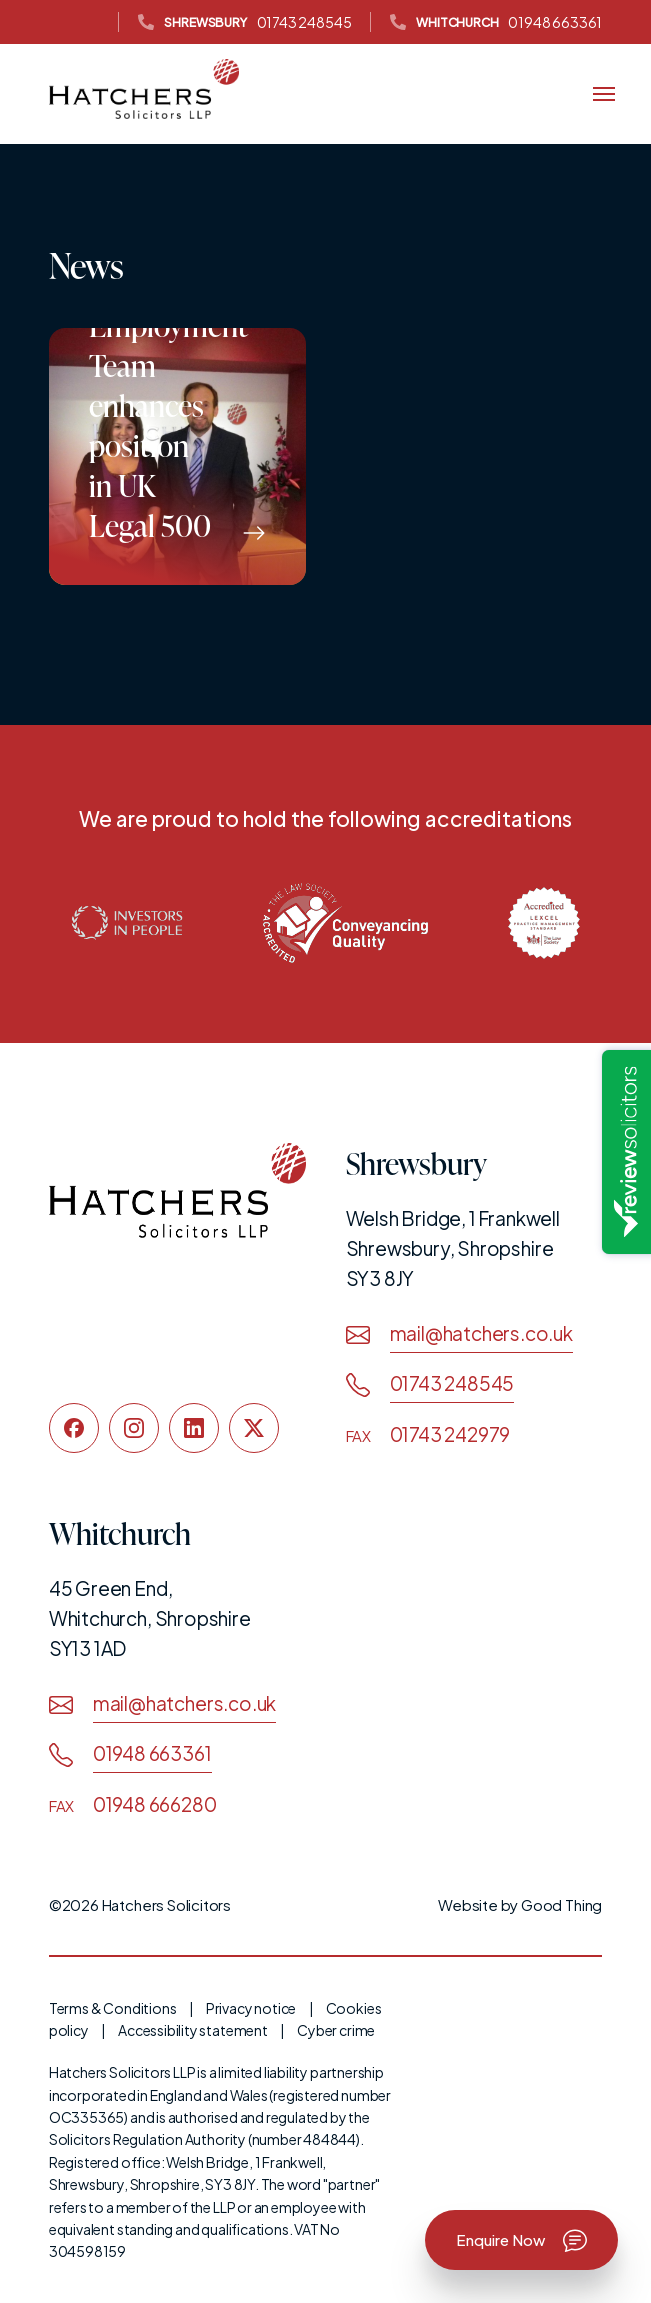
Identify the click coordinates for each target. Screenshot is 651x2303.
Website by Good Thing (520, 1904)
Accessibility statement (193, 2030)
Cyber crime (336, 2030)
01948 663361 (496, 22)
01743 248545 (244, 22)
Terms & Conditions (113, 2008)
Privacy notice (251, 2008)
